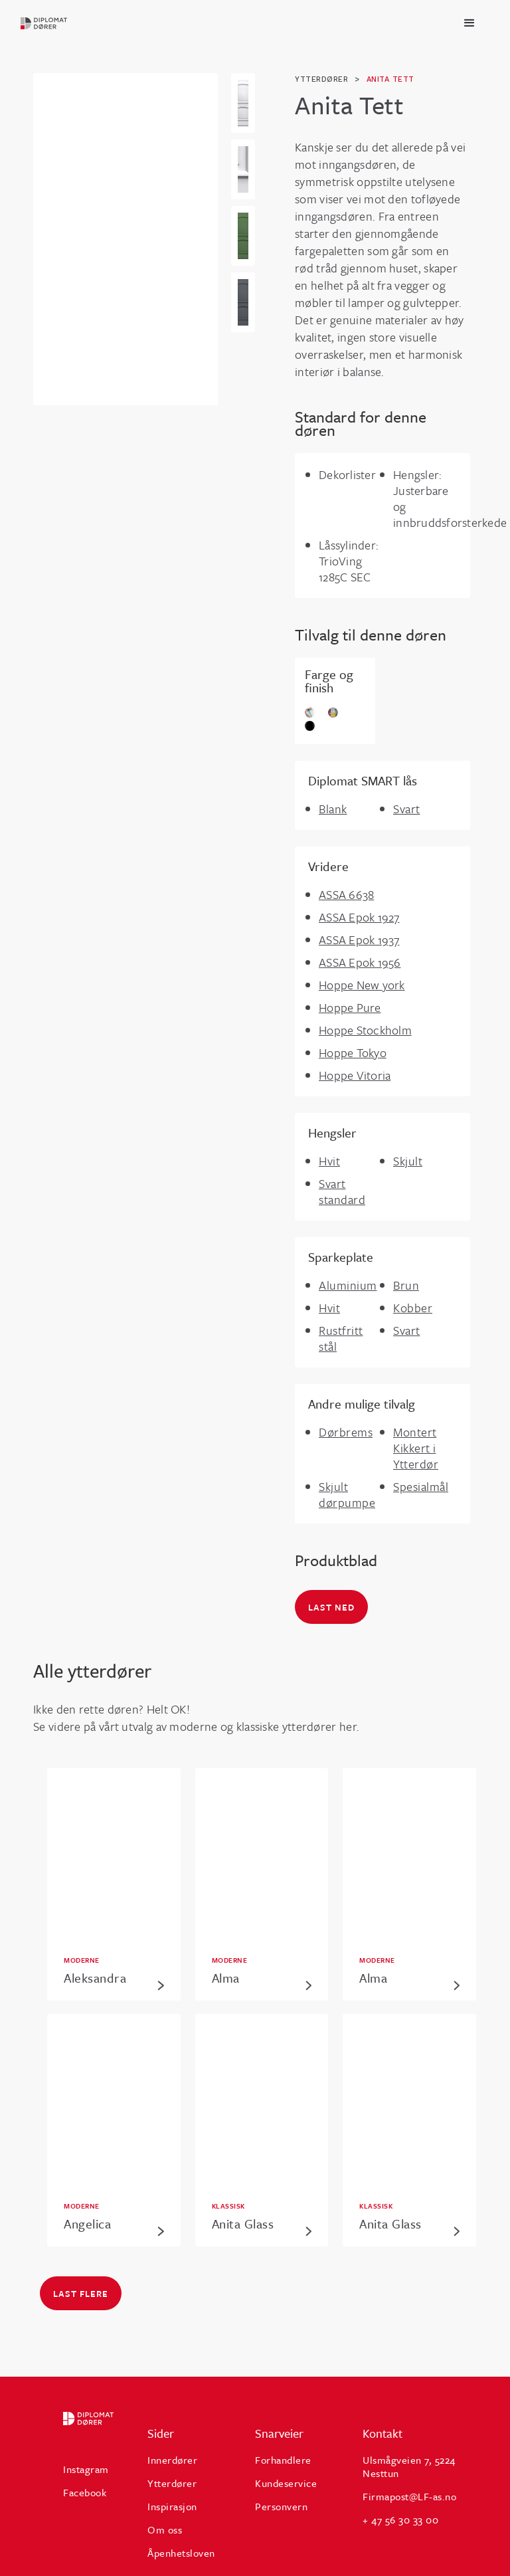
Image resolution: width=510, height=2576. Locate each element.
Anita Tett (390, 79)
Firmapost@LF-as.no (409, 2496)
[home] (44, 23)
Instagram (86, 2469)
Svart (406, 808)
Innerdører (172, 2459)
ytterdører (321, 79)
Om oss (164, 2529)
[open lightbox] (243, 103)
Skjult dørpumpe (347, 1494)
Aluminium (348, 1285)
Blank (333, 808)
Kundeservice (286, 2483)
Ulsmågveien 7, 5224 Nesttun (409, 2466)
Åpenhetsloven (181, 2552)
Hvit (329, 1160)
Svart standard (342, 1191)
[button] (469, 23)
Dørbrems (346, 1431)
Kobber (412, 1307)
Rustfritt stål (341, 1338)
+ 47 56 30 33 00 (400, 2519)
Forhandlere (283, 2459)
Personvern (281, 2506)
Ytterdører (172, 2483)
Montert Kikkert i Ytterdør (415, 1447)
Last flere (80, 2293)
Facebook (84, 2492)
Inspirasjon (172, 2506)
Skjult (407, 1160)
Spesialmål (420, 1486)
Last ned (331, 1607)
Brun (406, 1285)
